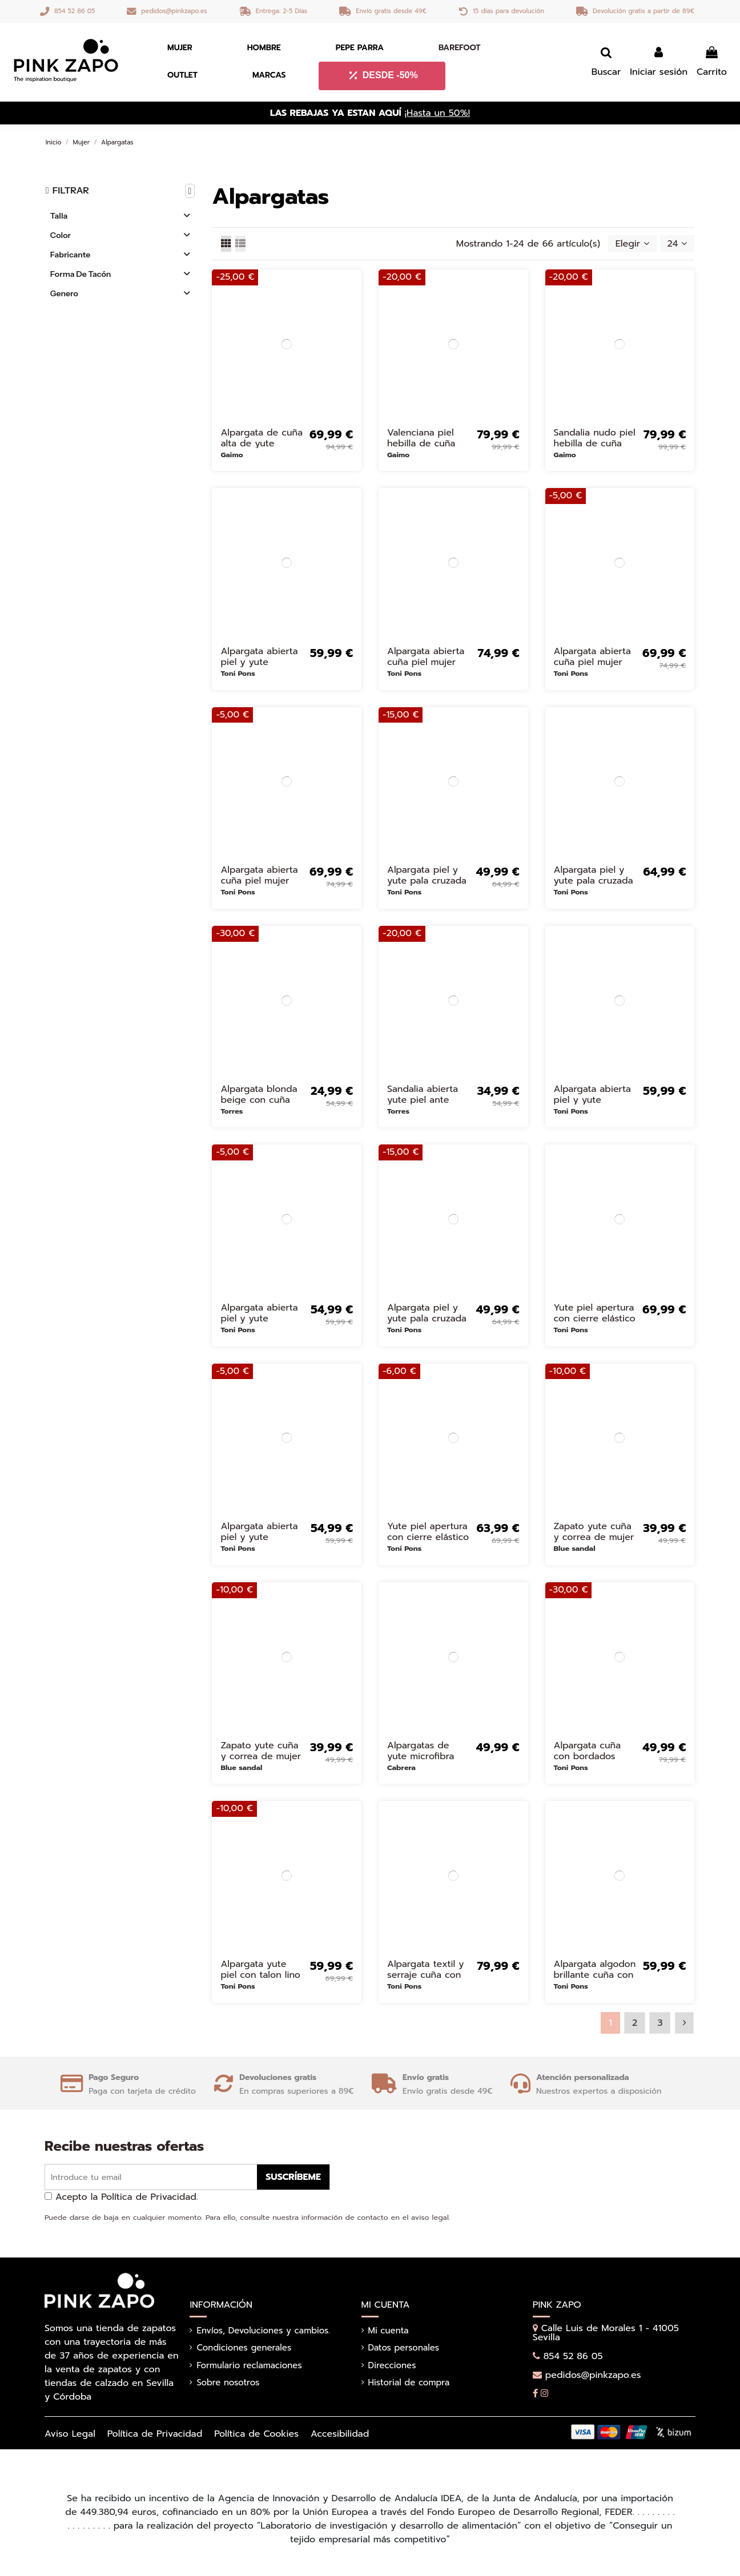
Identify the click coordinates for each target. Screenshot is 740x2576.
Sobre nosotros (227, 2382)
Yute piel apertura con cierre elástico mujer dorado (595, 1318)
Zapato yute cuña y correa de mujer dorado (594, 1537)
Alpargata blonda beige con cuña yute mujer (258, 1100)
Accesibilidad (340, 2434)
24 (677, 244)
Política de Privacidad (154, 2434)
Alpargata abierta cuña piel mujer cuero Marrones (258, 880)
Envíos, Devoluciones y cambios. (263, 2330)
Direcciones (392, 2365)
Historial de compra (409, 2382)
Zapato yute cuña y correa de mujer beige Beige (260, 1756)
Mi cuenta (388, 2330)
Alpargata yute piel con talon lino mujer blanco (260, 1975)
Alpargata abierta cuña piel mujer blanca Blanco (425, 662)
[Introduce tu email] (151, 2177)
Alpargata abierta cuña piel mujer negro (592, 662)
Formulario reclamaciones (248, 2365)
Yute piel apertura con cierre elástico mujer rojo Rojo (428, 1537)
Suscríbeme (293, 2177)
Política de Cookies (256, 2434)
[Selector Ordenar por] (632, 243)
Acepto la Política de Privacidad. (126, 2197)
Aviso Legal (70, 2434)
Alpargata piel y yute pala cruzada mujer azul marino (426, 880)
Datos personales (404, 2347)
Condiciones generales (243, 2347)
